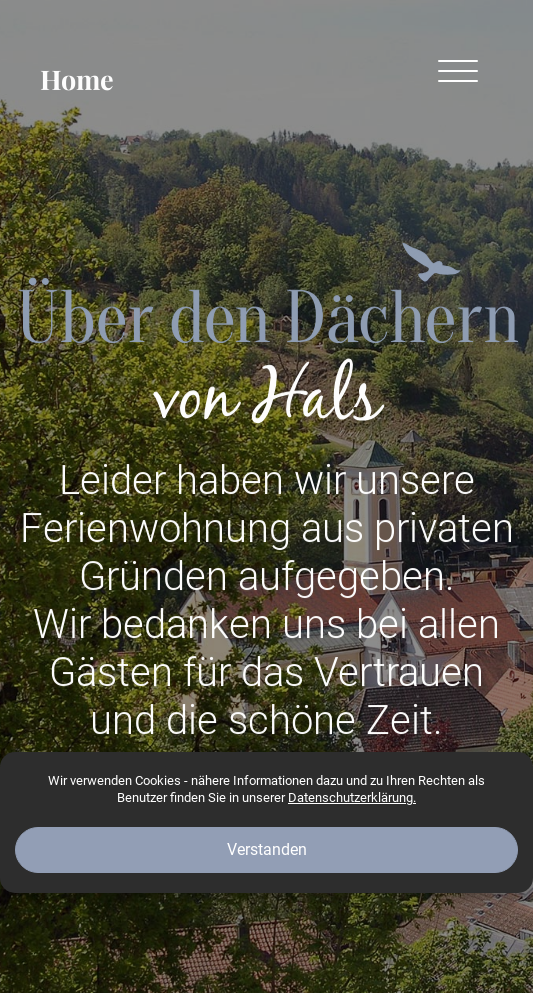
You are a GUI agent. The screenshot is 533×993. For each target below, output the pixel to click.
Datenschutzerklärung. (352, 797)
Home (77, 79)
